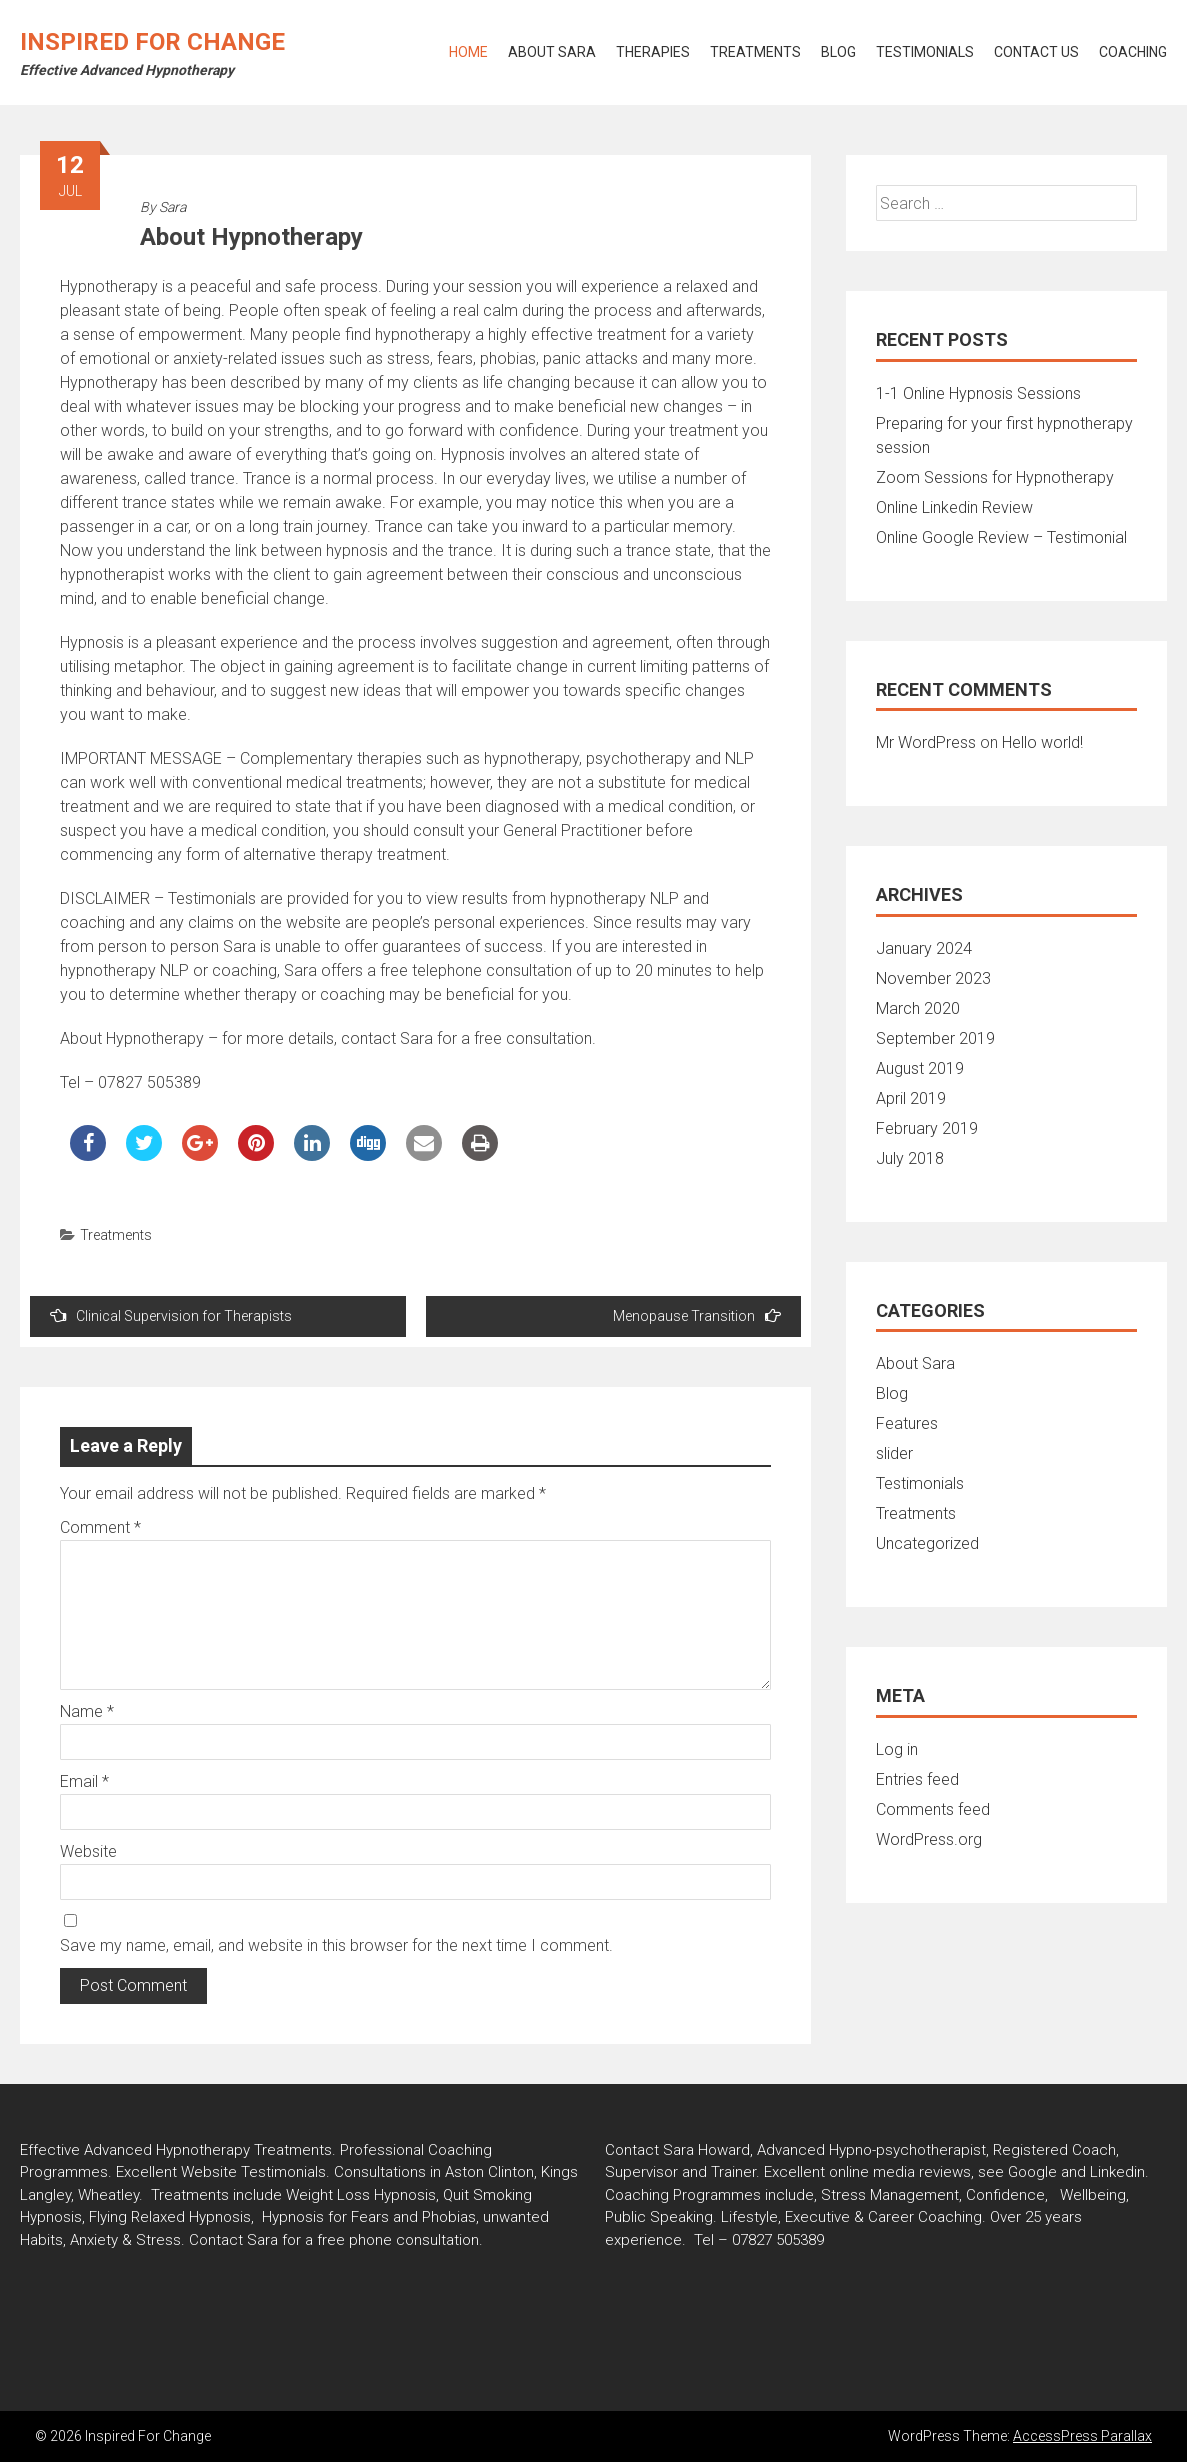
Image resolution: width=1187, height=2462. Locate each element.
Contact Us (1036, 52)
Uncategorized (927, 1543)
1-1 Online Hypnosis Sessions (978, 393)
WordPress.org (929, 1839)
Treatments (755, 52)
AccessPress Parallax (1082, 2436)
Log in (897, 1749)
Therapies (653, 52)
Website (88, 1851)
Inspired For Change (152, 42)
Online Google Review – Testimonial (1001, 537)
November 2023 (933, 978)
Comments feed (933, 1809)
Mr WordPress (926, 742)
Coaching (1133, 52)
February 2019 (927, 1128)
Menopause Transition (697, 1315)
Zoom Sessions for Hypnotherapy (995, 477)
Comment (100, 1527)
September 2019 (935, 1038)
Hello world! (1042, 742)
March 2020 (918, 1008)
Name (87, 1711)
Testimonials (925, 52)
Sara (172, 207)
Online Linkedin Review (954, 507)
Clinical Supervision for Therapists (171, 1315)
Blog (838, 52)
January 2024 (924, 948)
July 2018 (910, 1158)
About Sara (552, 52)
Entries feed (917, 1779)
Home (468, 52)
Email (84, 1781)
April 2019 (911, 1098)
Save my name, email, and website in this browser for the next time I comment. (336, 1945)
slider (894, 1453)
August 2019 (920, 1068)
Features (907, 1423)
